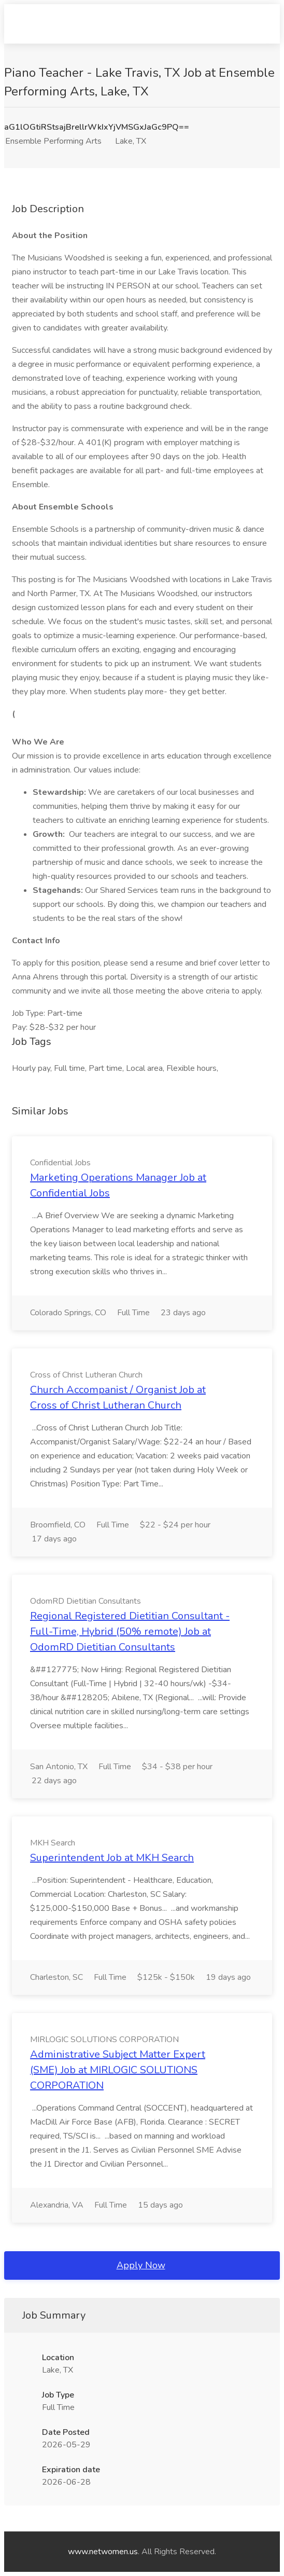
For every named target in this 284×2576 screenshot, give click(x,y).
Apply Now (141, 2265)
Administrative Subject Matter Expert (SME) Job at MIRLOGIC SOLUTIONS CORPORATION (117, 2069)
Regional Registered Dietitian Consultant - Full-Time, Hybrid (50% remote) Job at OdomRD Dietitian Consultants (130, 1631)
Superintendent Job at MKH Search (112, 1858)
